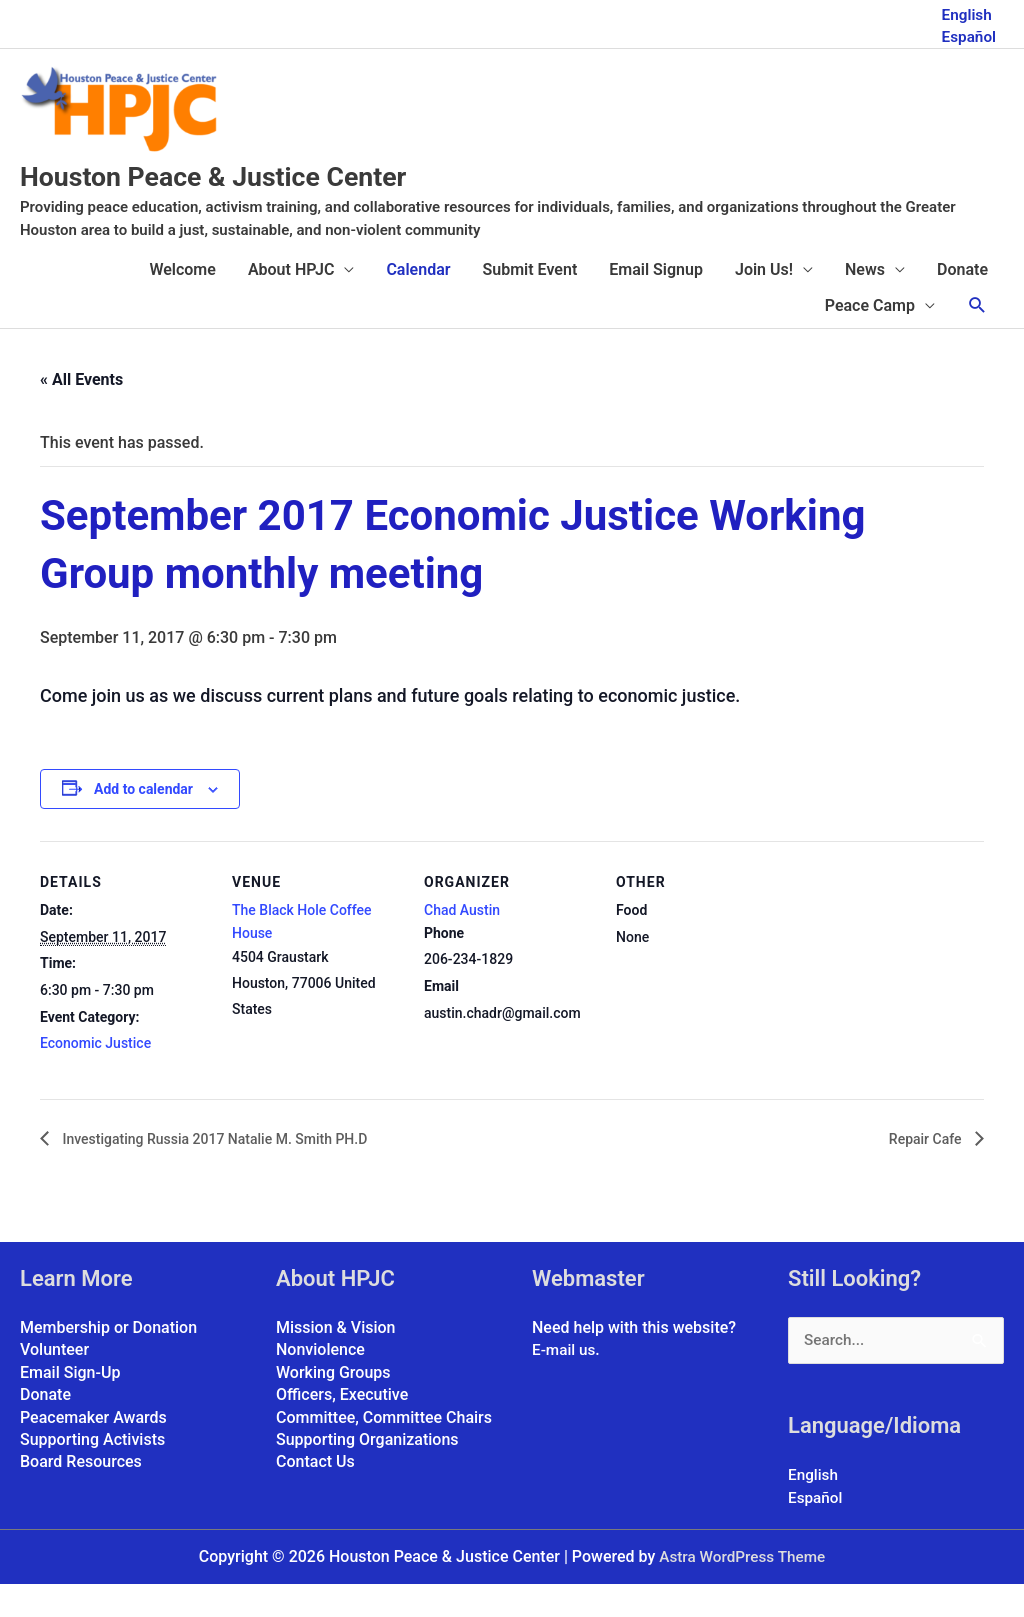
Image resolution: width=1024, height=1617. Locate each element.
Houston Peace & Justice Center (274, 206)
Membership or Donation (108, 1359)
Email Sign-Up (70, 1404)
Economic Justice (95, 1075)
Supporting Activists (92, 1471)
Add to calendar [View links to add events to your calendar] (143, 820)
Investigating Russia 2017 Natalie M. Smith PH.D (235, 1170)
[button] (977, 337)
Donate (962, 301)
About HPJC (291, 301)
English (965, 10)
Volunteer (54, 1382)
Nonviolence (320, 1382)
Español (967, 32)
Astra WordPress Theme (742, 1589)
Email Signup (656, 301)
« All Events (81, 411)
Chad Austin (462, 942)
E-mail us (565, 1382)
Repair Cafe (921, 1170)
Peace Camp (870, 337)
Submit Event (530, 301)
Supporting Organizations (367, 1471)
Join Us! (764, 301)
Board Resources (81, 1494)
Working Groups (333, 1404)
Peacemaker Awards (93, 1449)
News (865, 301)
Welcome (182, 301)
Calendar (418, 301)
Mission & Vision (336, 1359)
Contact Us (315, 1494)
